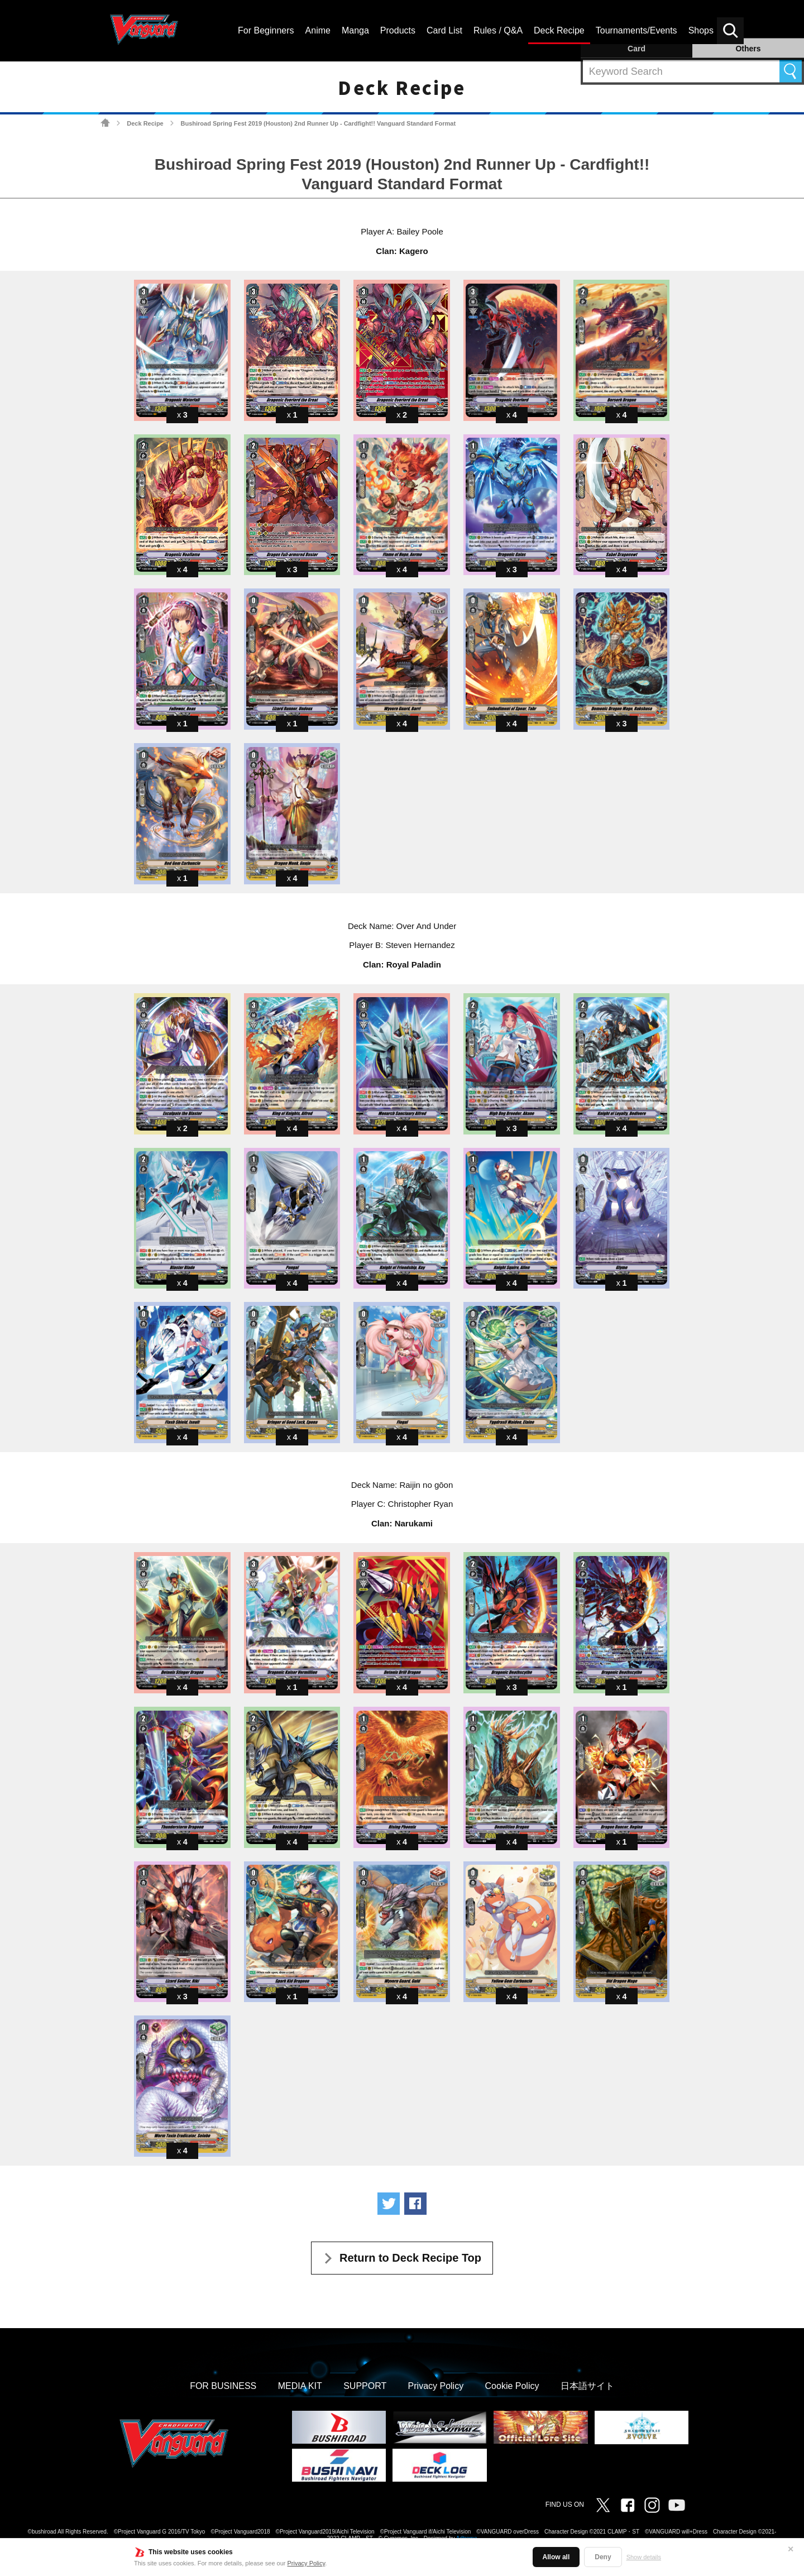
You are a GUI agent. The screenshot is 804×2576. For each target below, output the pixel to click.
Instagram (652, 2505)
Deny (603, 2557)
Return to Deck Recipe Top (410, 2258)
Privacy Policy (307, 2563)
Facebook (628, 2505)
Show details (643, 2557)
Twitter (603, 2505)
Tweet (388, 2203)
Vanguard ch (677, 2505)
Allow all (556, 2557)
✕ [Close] (790, 2549)
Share (415, 2203)
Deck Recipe (145, 123)
